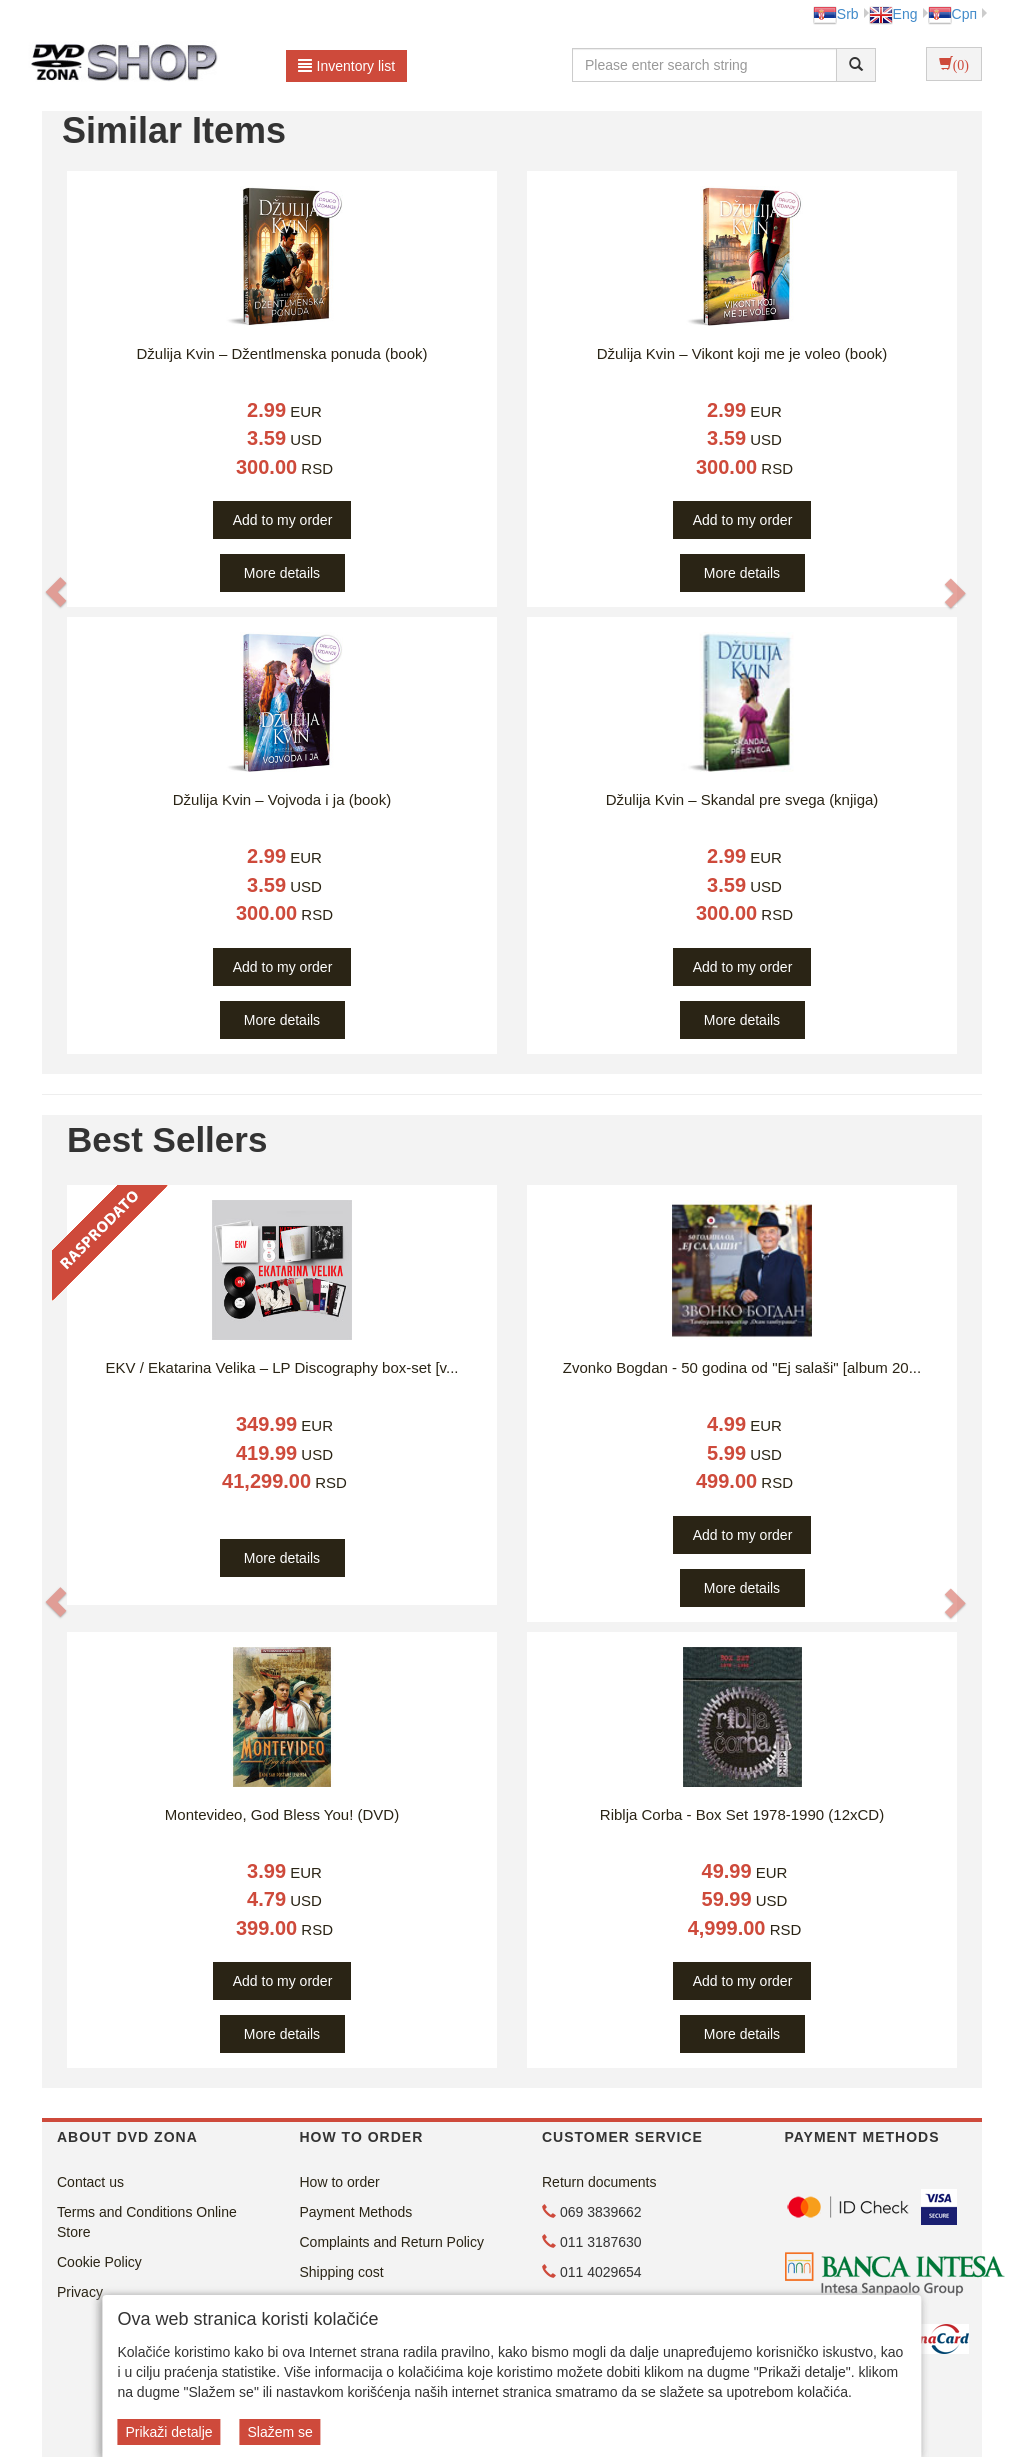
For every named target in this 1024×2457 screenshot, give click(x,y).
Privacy (80, 2292)
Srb (836, 14)
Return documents (599, 2182)
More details (282, 573)
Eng (893, 14)
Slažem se (279, 2432)
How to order (340, 2182)
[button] (56, 592)
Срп (952, 14)
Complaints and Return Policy (392, 2242)
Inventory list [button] (347, 66)
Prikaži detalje (168, 2432)
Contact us (90, 2182)
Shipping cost (342, 2272)
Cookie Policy (99, 2262)
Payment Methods (356, 2212)
